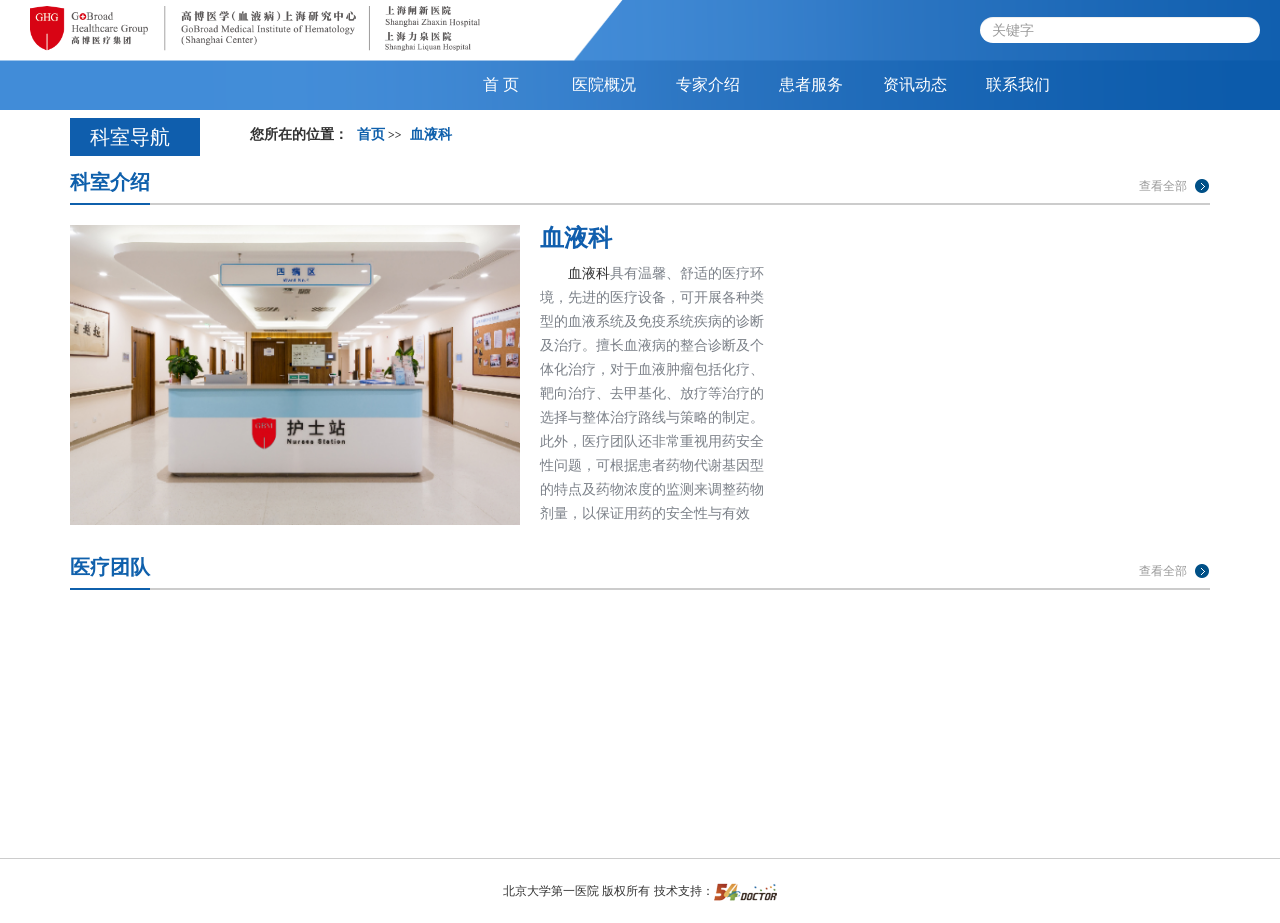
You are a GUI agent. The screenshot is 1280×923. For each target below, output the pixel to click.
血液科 (576, 237)
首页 (371, 134)
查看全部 (1163, 186)
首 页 (501, 84)
